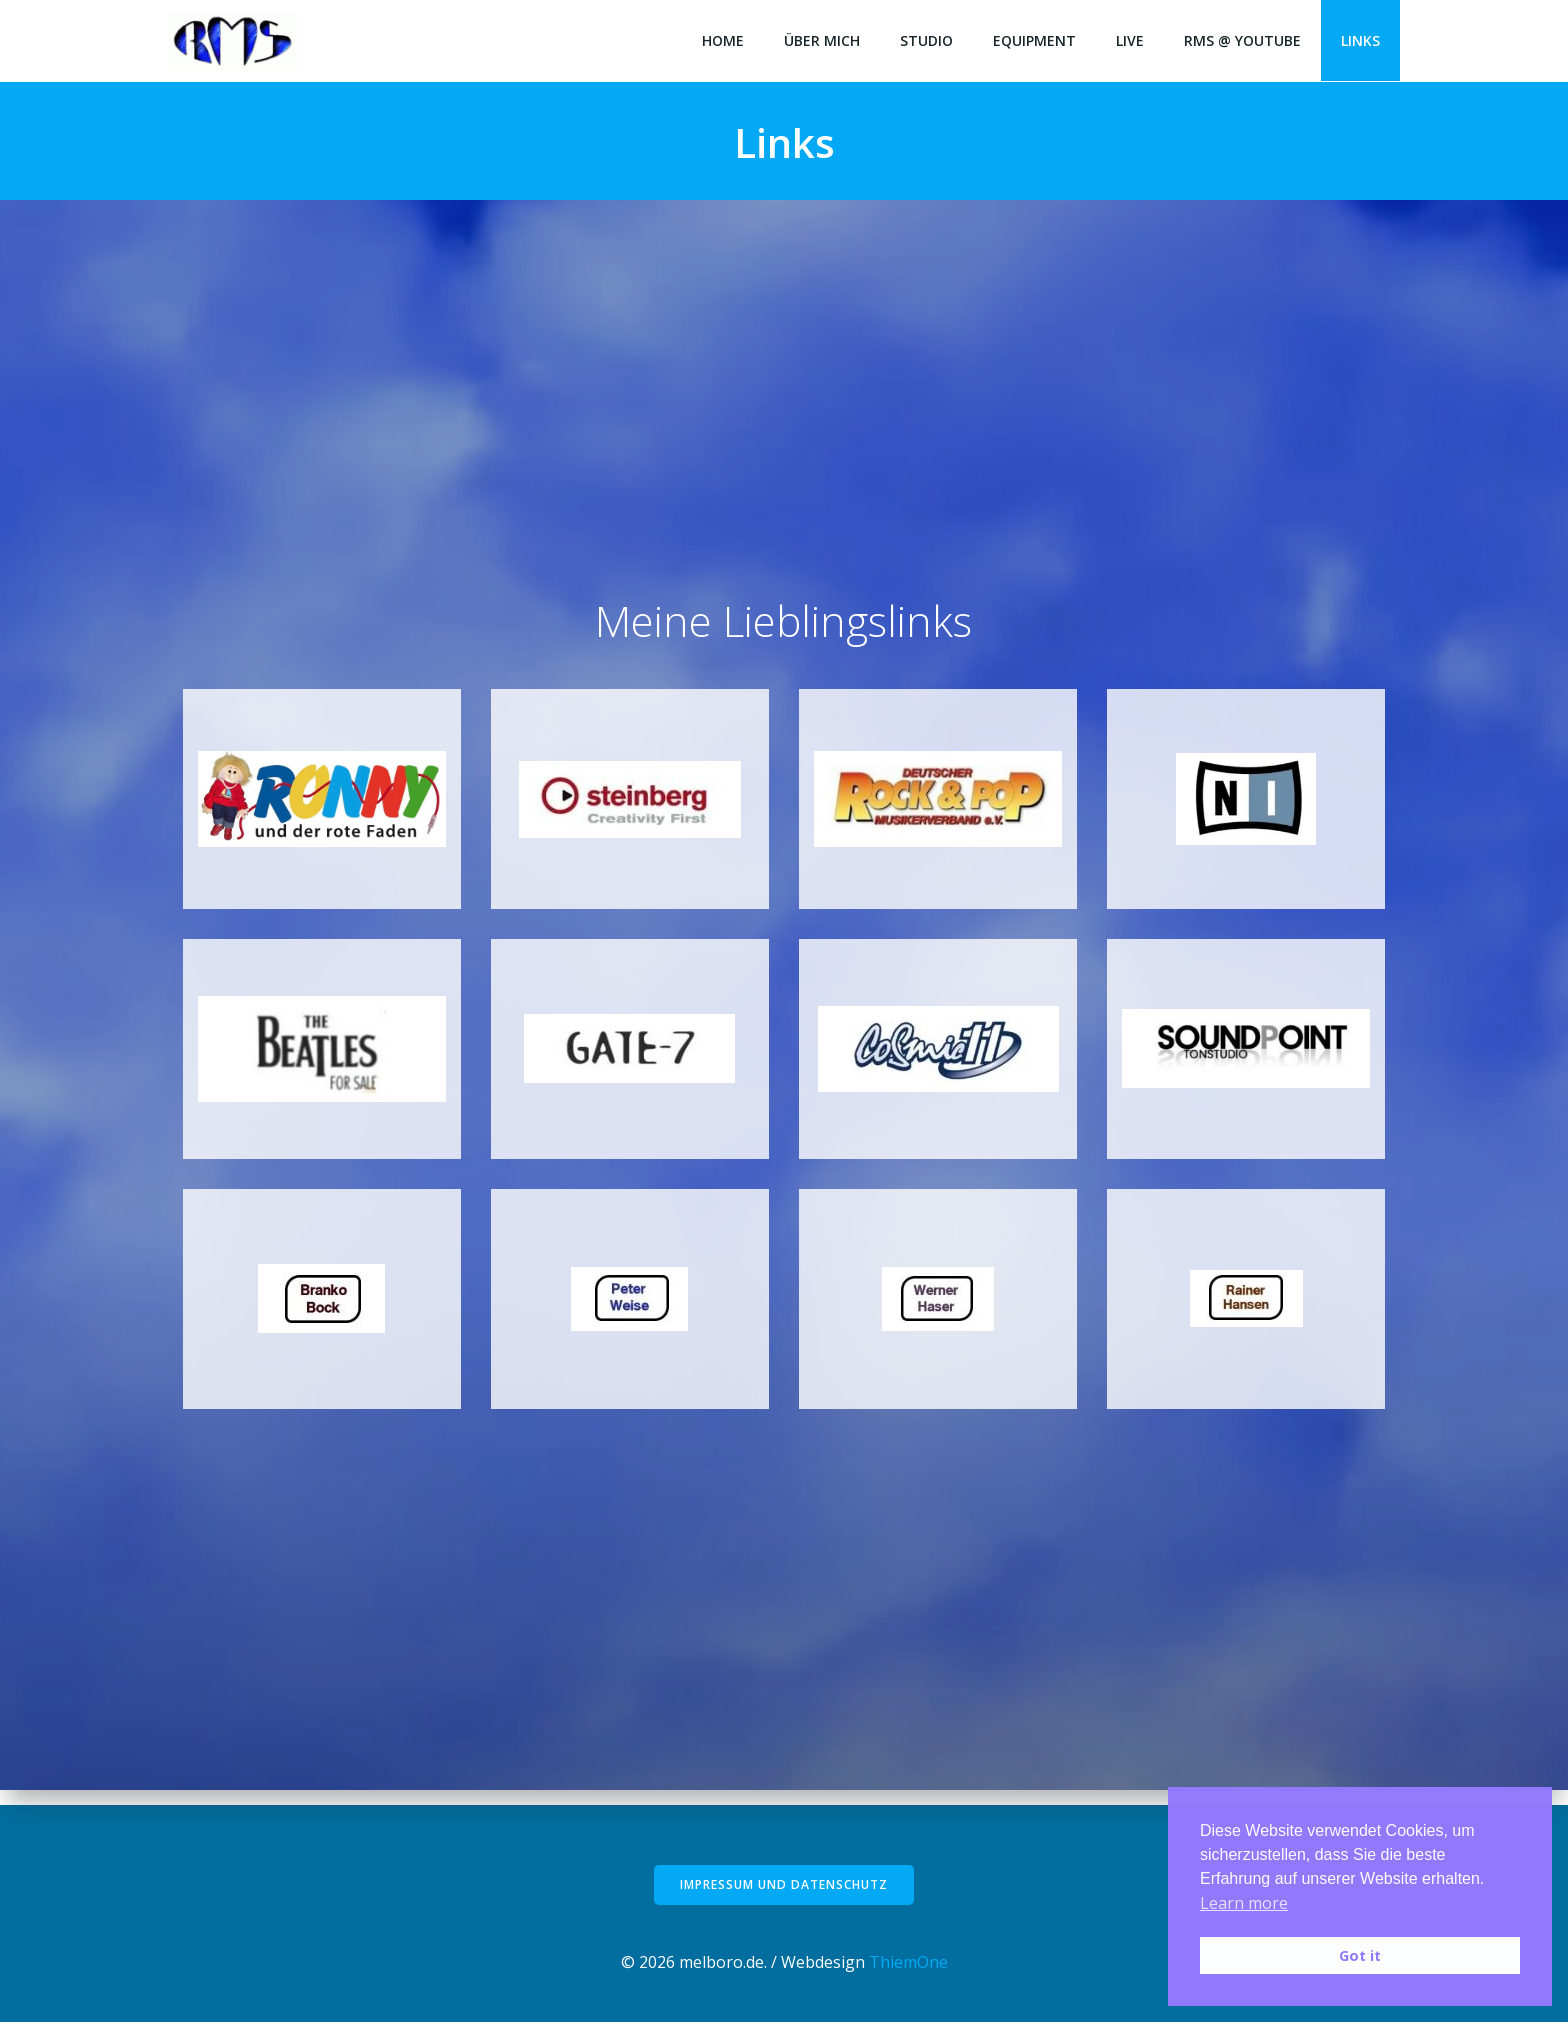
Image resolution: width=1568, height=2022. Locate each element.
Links (1360, 40)
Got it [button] (1360, 1955)
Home (723, 40)
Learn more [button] (1244, 1903)
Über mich (822, 40)
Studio (926, 40)
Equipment (1034, 40)
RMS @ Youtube (1242, 40)
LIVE (1130, 40)
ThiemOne (908, 1962)
